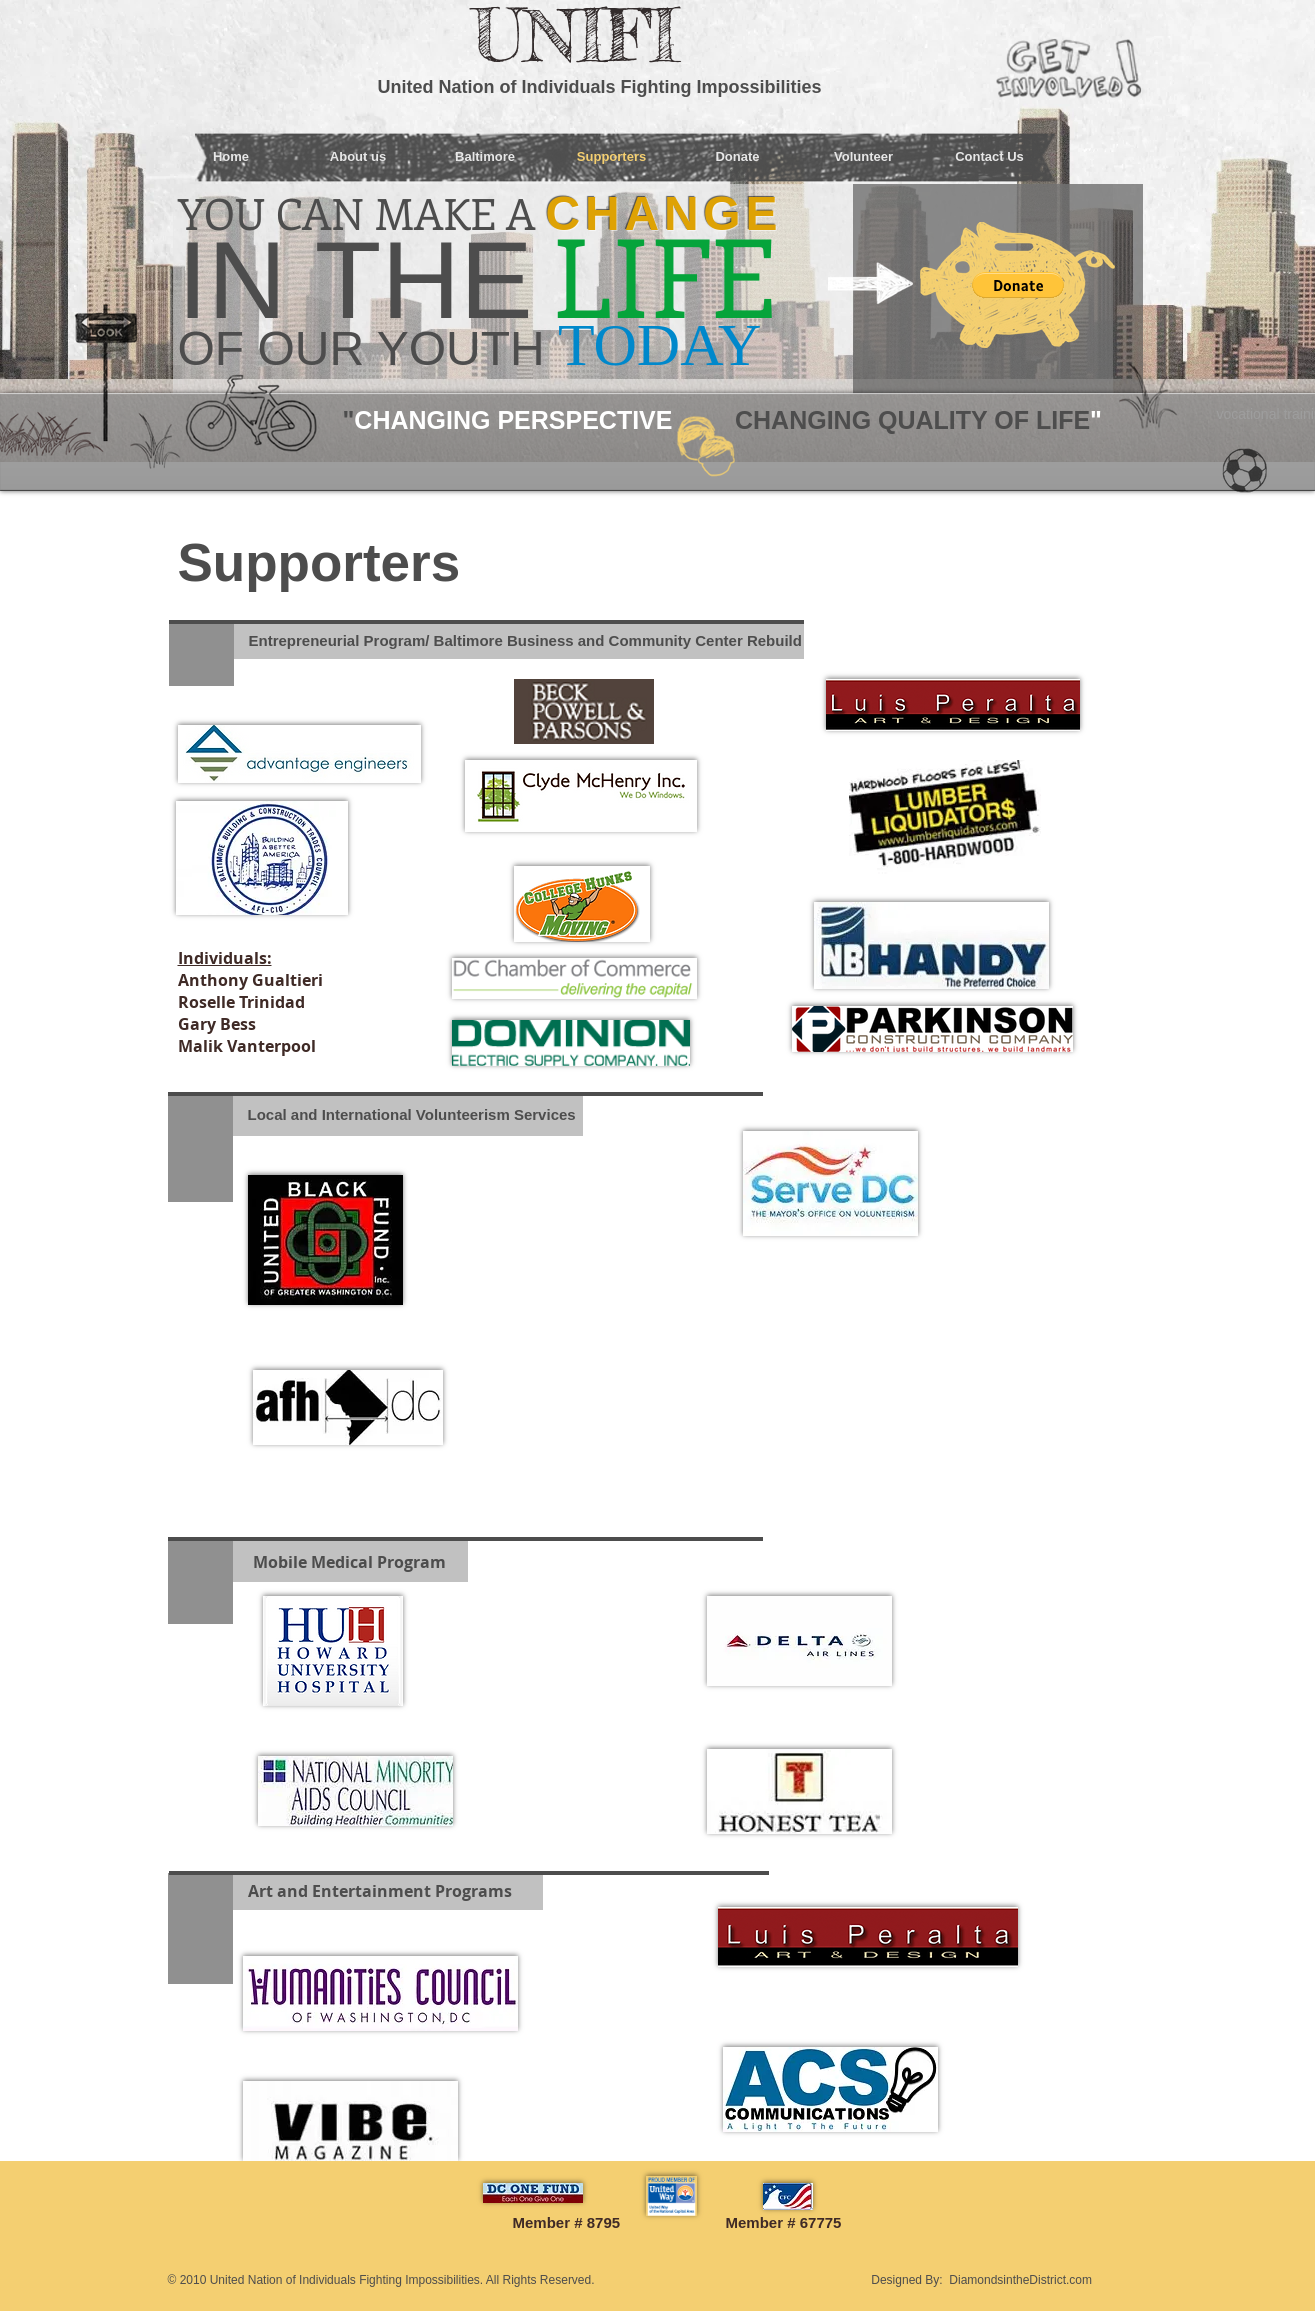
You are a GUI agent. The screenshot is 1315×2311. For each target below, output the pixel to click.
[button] (1018, 285)
